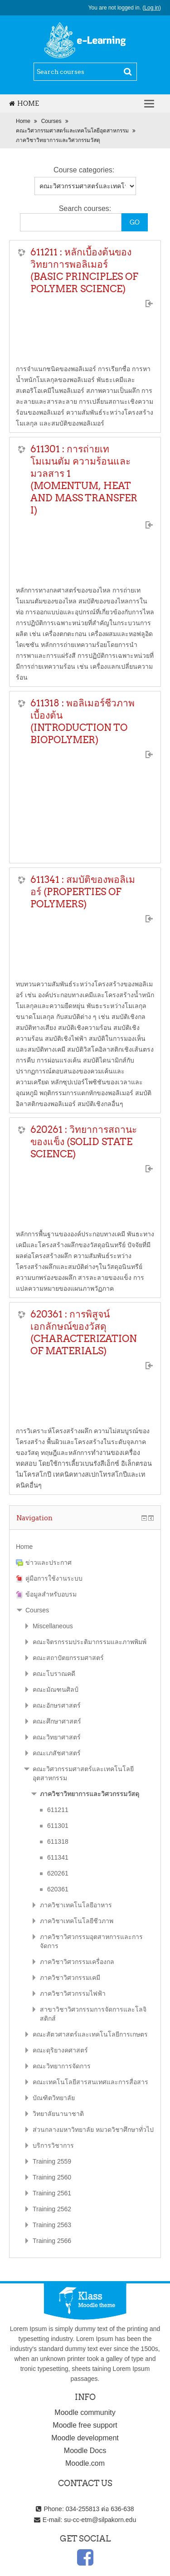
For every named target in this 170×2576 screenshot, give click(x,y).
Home (24, 103)
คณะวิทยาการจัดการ (62, 2066)
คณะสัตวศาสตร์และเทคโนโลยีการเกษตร (90, 2034)
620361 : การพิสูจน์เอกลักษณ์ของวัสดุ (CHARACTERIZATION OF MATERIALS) (83, 1332)
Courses (51, 121)
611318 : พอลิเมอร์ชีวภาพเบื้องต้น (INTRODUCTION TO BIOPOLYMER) (82, 721)
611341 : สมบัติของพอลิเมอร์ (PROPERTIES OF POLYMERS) (82, 891)
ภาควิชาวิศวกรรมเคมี (70, 1977)
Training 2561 (52, 2193)
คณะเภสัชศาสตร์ (57, 1753)
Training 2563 (52, 2224)
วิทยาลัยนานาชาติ (58, 2113)
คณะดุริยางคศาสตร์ (60, 2050)
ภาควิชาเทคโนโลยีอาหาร (76, 1905)
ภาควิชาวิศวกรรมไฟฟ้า (73, 1993)
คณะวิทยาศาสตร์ (57, 1737)
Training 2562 (52, 2209)
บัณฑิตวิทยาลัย (54, 2097)
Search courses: (85, 208)
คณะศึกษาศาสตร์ (57, 1721)
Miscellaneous (53, 1626)
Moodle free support (85, 2425)
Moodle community (84, 2412)
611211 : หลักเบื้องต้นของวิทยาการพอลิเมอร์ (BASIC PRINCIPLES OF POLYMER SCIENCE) (84, 270)
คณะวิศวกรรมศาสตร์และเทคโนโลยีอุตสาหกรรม (72, 130)
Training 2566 (52, 2240)
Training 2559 (52, 2161)
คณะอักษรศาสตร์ (57, 1705)
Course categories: (83, 170)
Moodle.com (85, 2463)
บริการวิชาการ (53, 2145)
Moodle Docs (85, 2450)
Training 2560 (52, 2177)
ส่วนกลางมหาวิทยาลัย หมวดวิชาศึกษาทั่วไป (93, 2129)
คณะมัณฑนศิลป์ (55, 1689)
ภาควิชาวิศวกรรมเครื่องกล (77, 1961)
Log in (151, 8)
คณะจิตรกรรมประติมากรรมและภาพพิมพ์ (89, 1642)
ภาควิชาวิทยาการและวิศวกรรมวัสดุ (58, 140)
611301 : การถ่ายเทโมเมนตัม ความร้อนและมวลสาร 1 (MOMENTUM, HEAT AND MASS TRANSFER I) (83, 479)
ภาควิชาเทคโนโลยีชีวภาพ (76, 1921)
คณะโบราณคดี (54, 1673)
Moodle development (85, 2438)
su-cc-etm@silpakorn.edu (100, 2519)
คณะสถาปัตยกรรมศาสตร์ (68, 1657)
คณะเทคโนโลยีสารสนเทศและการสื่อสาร (90, 2082)
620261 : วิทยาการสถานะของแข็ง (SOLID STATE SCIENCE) (83, 1141)
